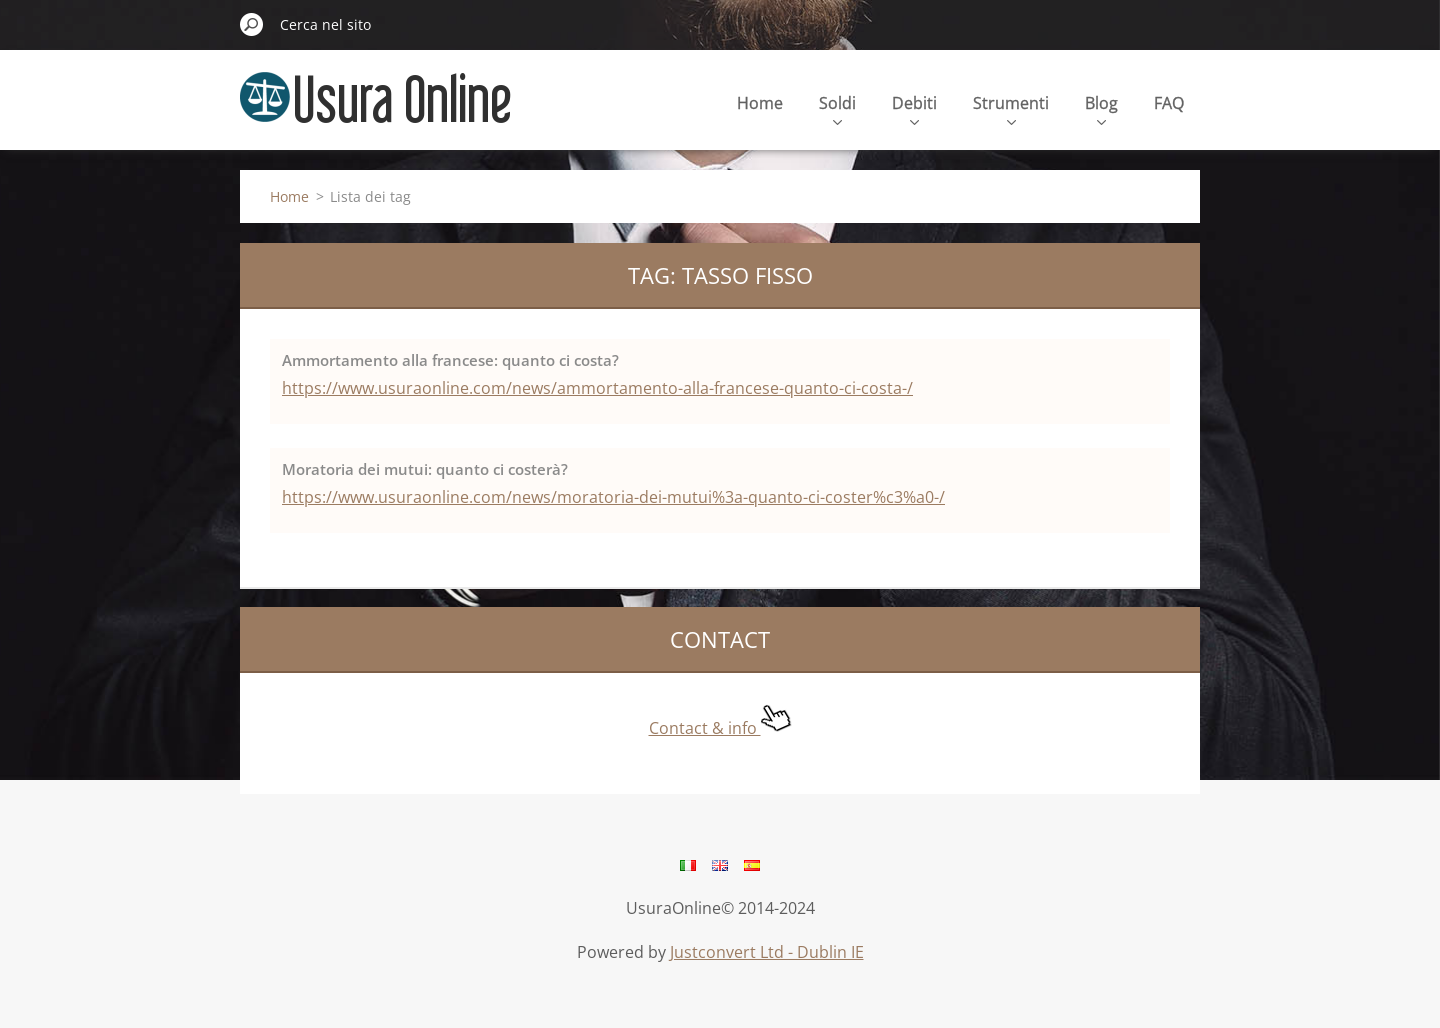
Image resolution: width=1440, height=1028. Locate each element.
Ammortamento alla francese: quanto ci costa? (450, 360)
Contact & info (720, 728)
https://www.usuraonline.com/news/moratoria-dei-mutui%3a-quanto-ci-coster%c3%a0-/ (613, 497)
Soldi (837, 108)
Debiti (914, 108)
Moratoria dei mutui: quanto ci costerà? (425, 469)
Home (760, 103)
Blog (1101, 108)
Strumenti (1011, 108)
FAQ (1169, 103)
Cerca (252, 24)
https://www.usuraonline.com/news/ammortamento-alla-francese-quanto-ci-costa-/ (597, 388)
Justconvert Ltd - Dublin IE (767, 952)
